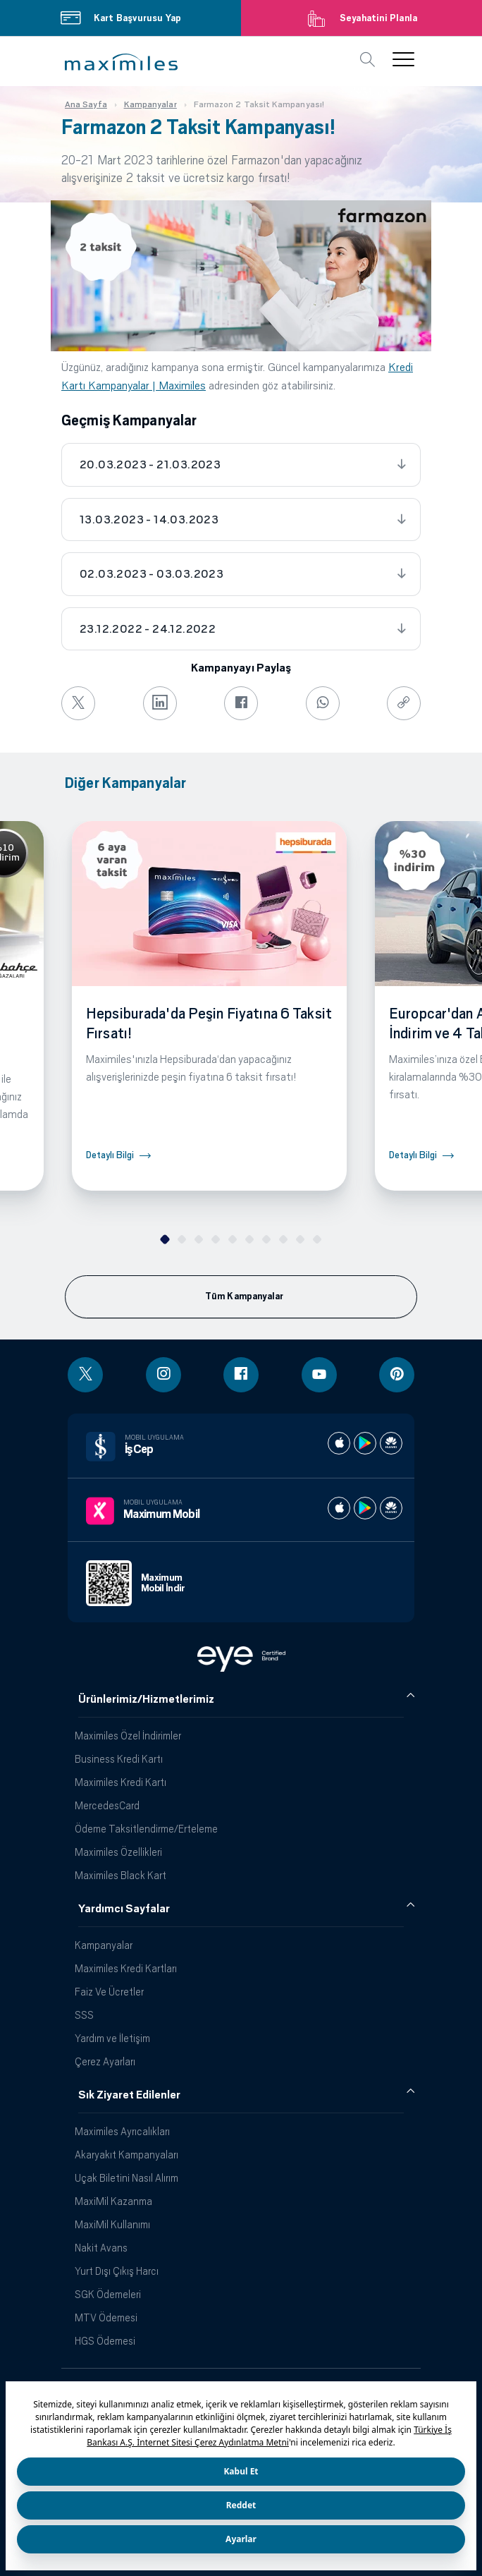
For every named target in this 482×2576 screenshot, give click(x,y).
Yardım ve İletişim (112, 2038)
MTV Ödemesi (106, 2317)
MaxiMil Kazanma (113, 2201)
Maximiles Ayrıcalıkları (122, 2131)
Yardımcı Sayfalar (124, 1908)
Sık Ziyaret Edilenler (129, 2095)
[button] (121, 62)
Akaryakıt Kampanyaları (126, 2155)
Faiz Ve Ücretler (109, 1992)
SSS (84, 2015)
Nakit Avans (101, 2248)
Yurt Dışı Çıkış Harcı (117, 2271)
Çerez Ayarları (105, 2061)
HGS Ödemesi (105, 2341)
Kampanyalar (103, 1945)
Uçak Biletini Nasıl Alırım (126, 2178)
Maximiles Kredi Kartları (126, 1968)
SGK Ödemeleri (108, 2294)
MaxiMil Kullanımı (112, 2224)
